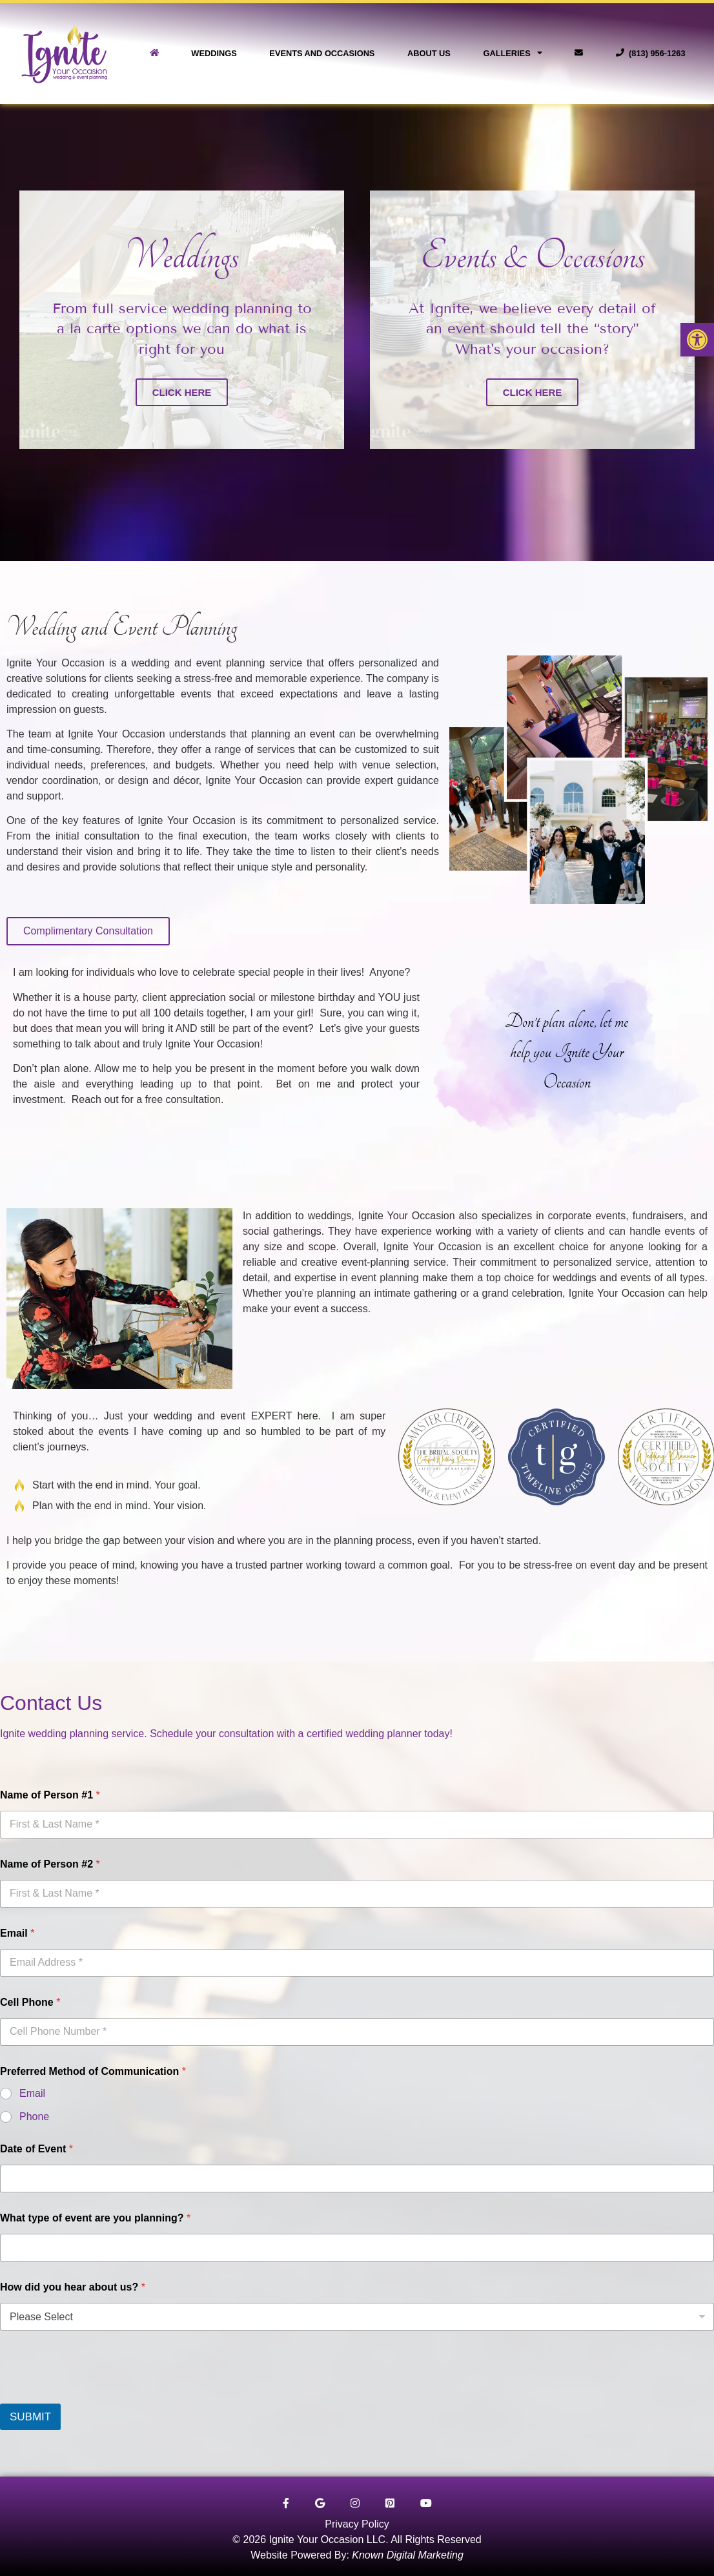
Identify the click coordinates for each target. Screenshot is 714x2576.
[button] (697, 339)
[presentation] (98, 2395)
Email (17, 1933)
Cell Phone (30, 2002)
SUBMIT (30, 2417)
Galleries (512, 53)
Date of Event (36, 2148)
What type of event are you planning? (95, 2217)
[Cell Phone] (357, 2032)
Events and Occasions (321, 53)
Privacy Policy (357, 2524)
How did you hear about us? (72, 2287)
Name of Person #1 (50, 1794)
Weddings (213, 53)
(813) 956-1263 (651, 53)
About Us (429, 53)
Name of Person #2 (50, 1864)
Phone (34, 2116)
